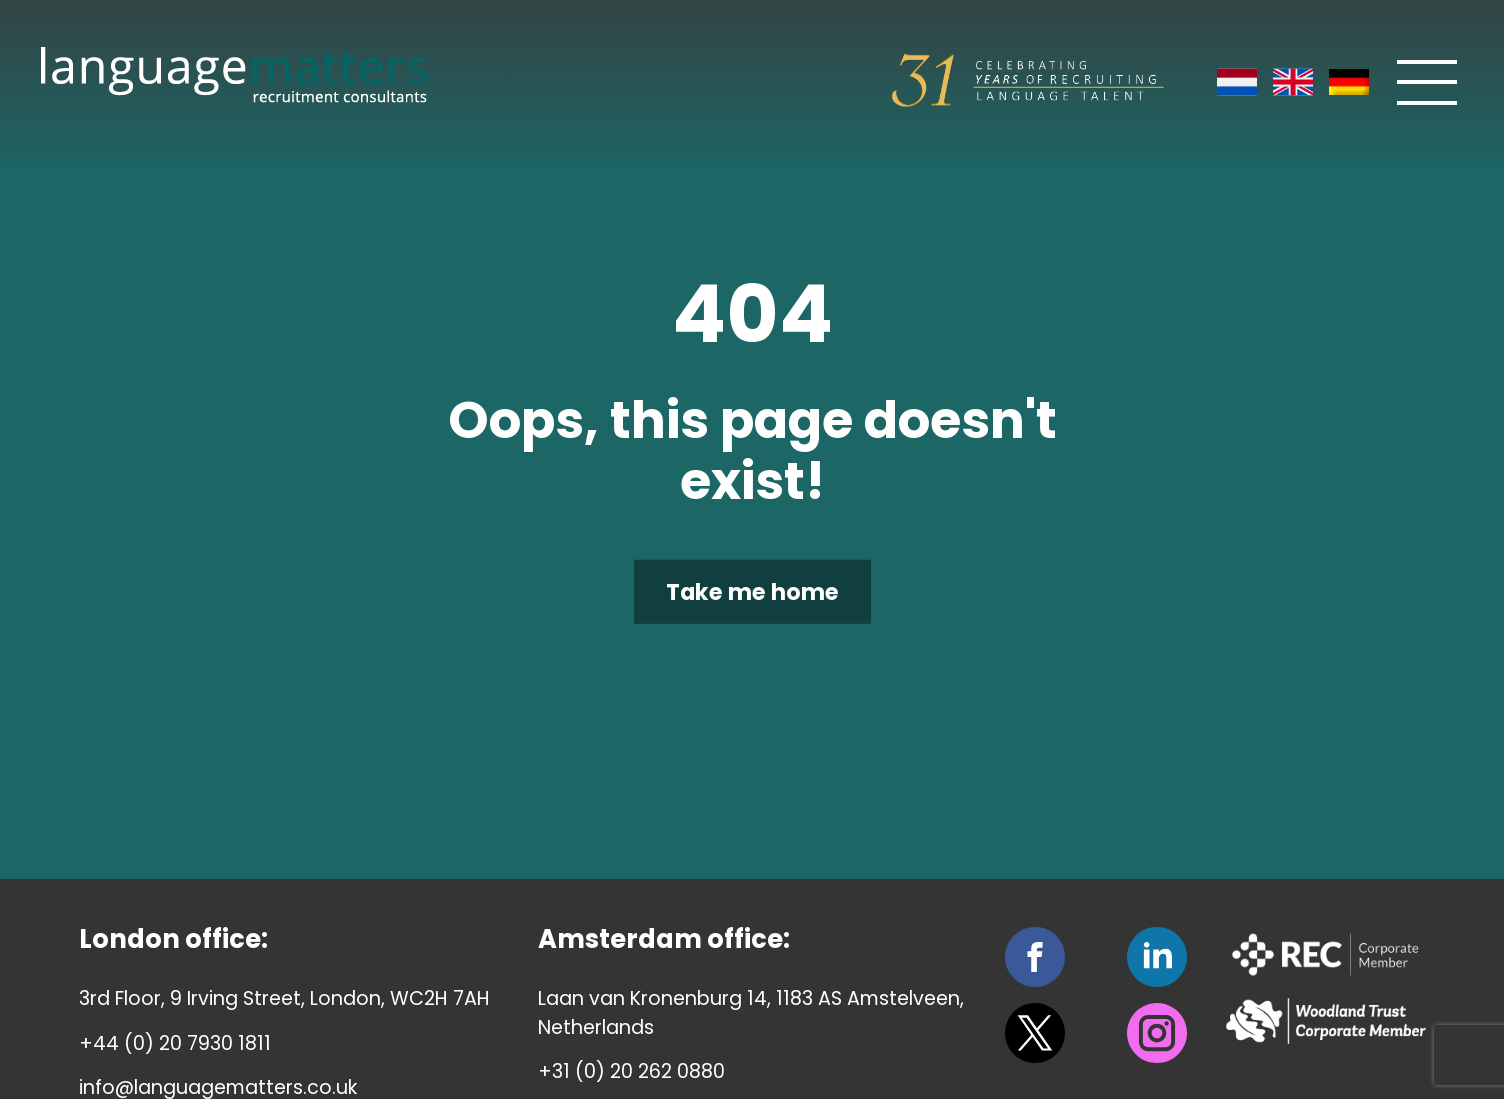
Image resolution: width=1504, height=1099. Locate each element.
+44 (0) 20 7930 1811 (175, 1043)
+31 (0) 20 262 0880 (631, 1071)
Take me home (752, 592)
